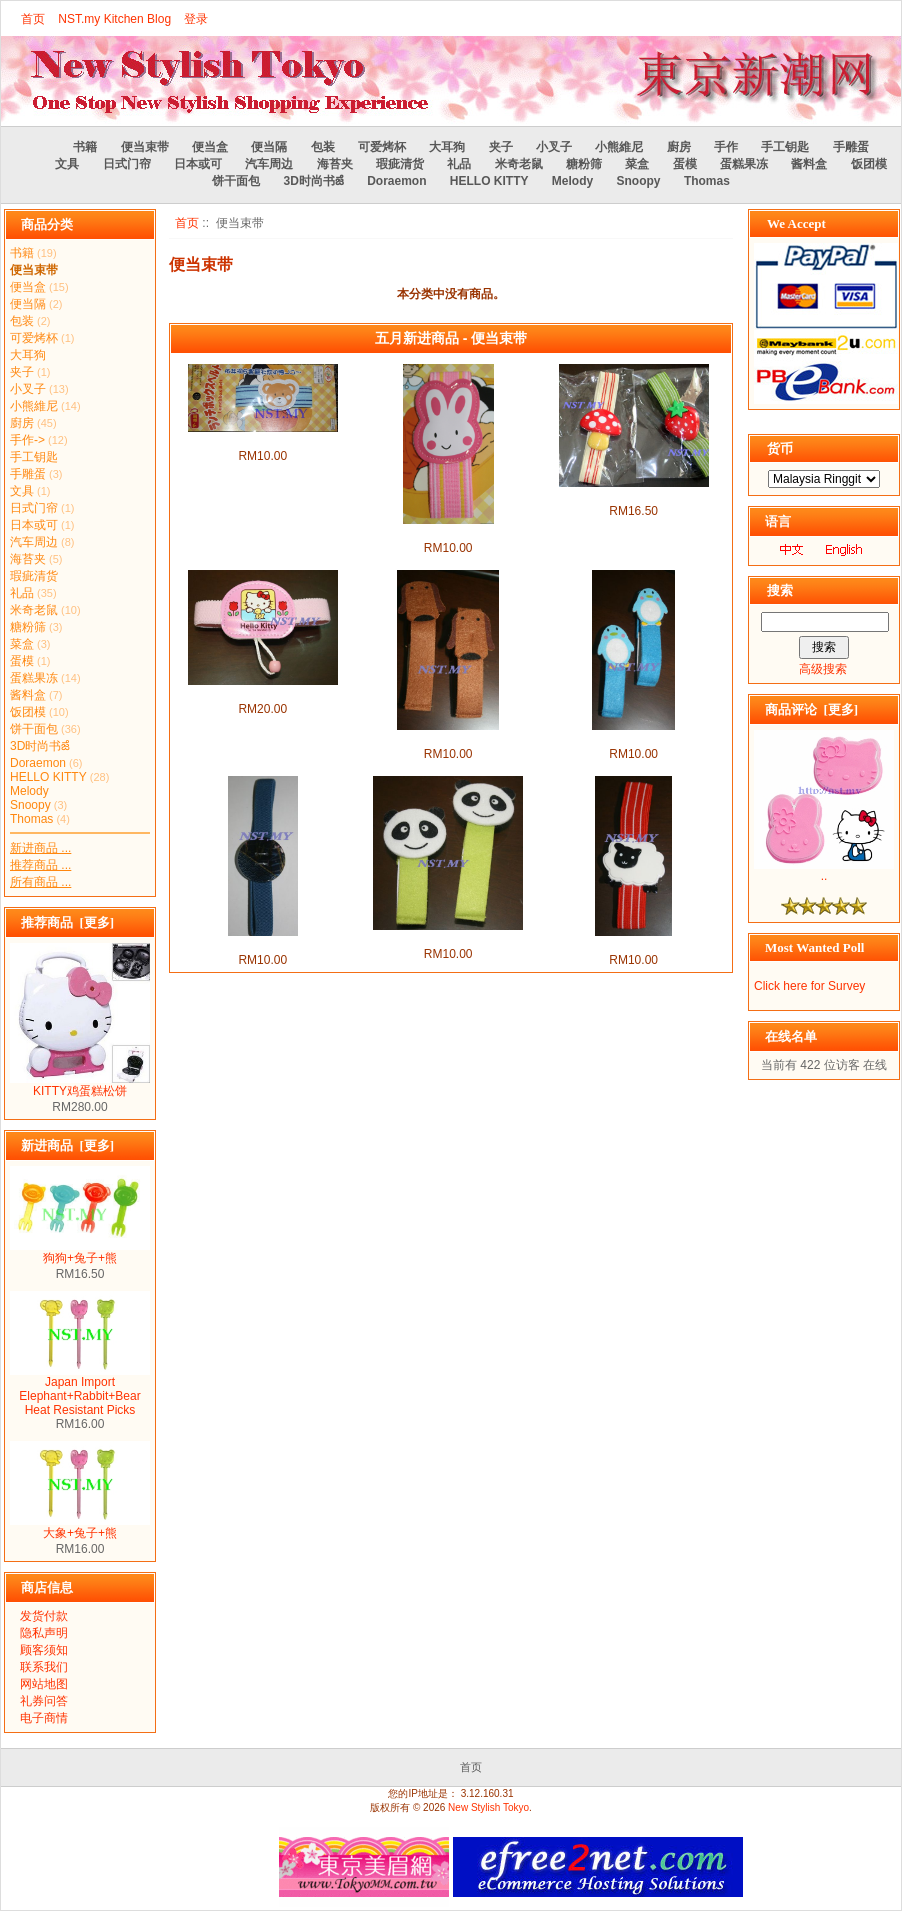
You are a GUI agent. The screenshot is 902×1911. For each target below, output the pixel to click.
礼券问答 (44, 1701)
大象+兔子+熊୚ (80, 1527)
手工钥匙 (785, 147)
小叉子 (554, 147)
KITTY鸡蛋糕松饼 (80, 1085)
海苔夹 (335, 164)
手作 (726, 147)
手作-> (27, 440)
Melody (572, 181)
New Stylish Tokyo (488, 1807)
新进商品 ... (40, 848)
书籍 (85, 147)
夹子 (501, 147)
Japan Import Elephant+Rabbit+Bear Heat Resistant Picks (80, 1390)
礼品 (459, 164)
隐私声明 (44, 1633)
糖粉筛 (584, 164)
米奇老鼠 (519, 164)
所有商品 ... (40, 882)
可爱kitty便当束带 (262, 693)
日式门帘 (127, 164)
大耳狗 (447, 147)
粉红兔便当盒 (448, 532)
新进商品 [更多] (67, 1145)
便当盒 (210, 147)
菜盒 (637, 164)
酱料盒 (809, 164)
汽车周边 (269, 164)
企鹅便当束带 (634, 738)
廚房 (679, 147)
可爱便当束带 (634, 495)
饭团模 (869, 164)
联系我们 (44, 1667)
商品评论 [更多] (811, 709)
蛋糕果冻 (744, 164)
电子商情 (44, 1718)
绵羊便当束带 (634, 944)
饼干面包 (236, 181)
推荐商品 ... (40, 865)
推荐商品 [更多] (67, 922)
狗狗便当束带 (448, 738)
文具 (67, 164)
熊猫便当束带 (448, 938)
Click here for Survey (809, 986)
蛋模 (685, 164)
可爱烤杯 (382, 147)
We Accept (796, 223)
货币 (780, 448)
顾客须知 (44, 1650)
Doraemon (396, 181)
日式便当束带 (263, 944)
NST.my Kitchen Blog (114, 19)
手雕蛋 (851, 147)
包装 (323, 147)
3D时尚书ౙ (313, 181)
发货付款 (44, 1616)
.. (824, 870)
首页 (33, 19)
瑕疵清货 (400, 164)
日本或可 (198, 164)
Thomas (707, 181)
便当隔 (269, 147)
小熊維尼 (619, 147)
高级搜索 (823, 669)
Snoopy (639, 181)
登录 (196, 19)
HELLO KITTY (489, 181)
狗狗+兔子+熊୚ (80, 1252)
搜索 (780, 590)
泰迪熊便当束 (263, 440)
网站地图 (44, 1684)
